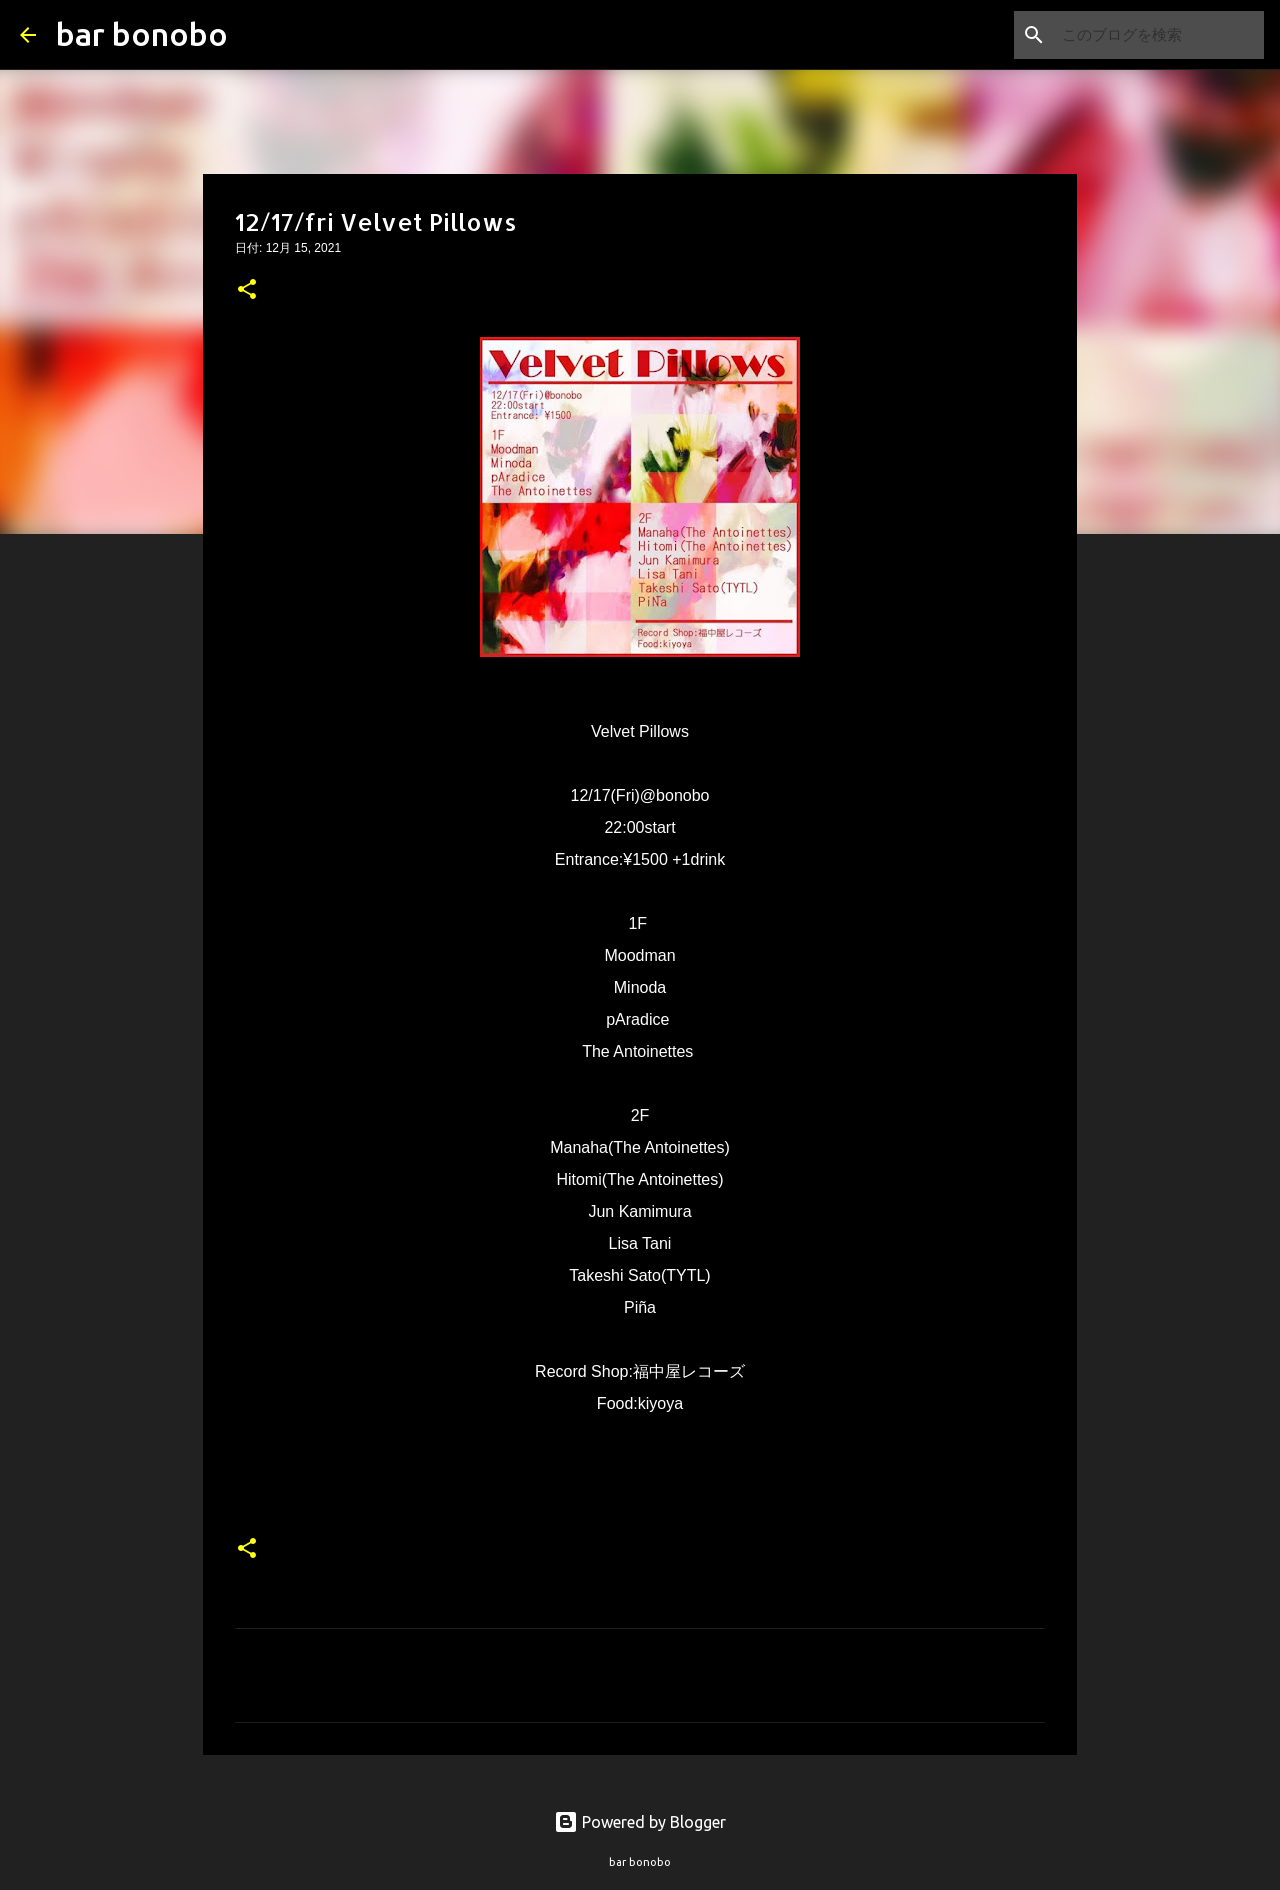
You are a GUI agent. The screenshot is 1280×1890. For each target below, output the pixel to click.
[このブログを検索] (1159, 35)
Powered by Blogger (640, 1822)
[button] (247, 291)
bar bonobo (142, 34)
